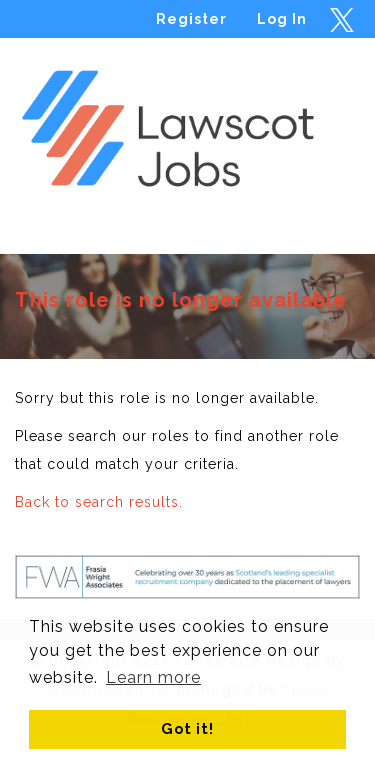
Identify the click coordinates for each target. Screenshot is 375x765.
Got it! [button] (187, 728)
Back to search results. (99, 502)
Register (191, 19)
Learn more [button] (153, 677)
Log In (282, 19)
